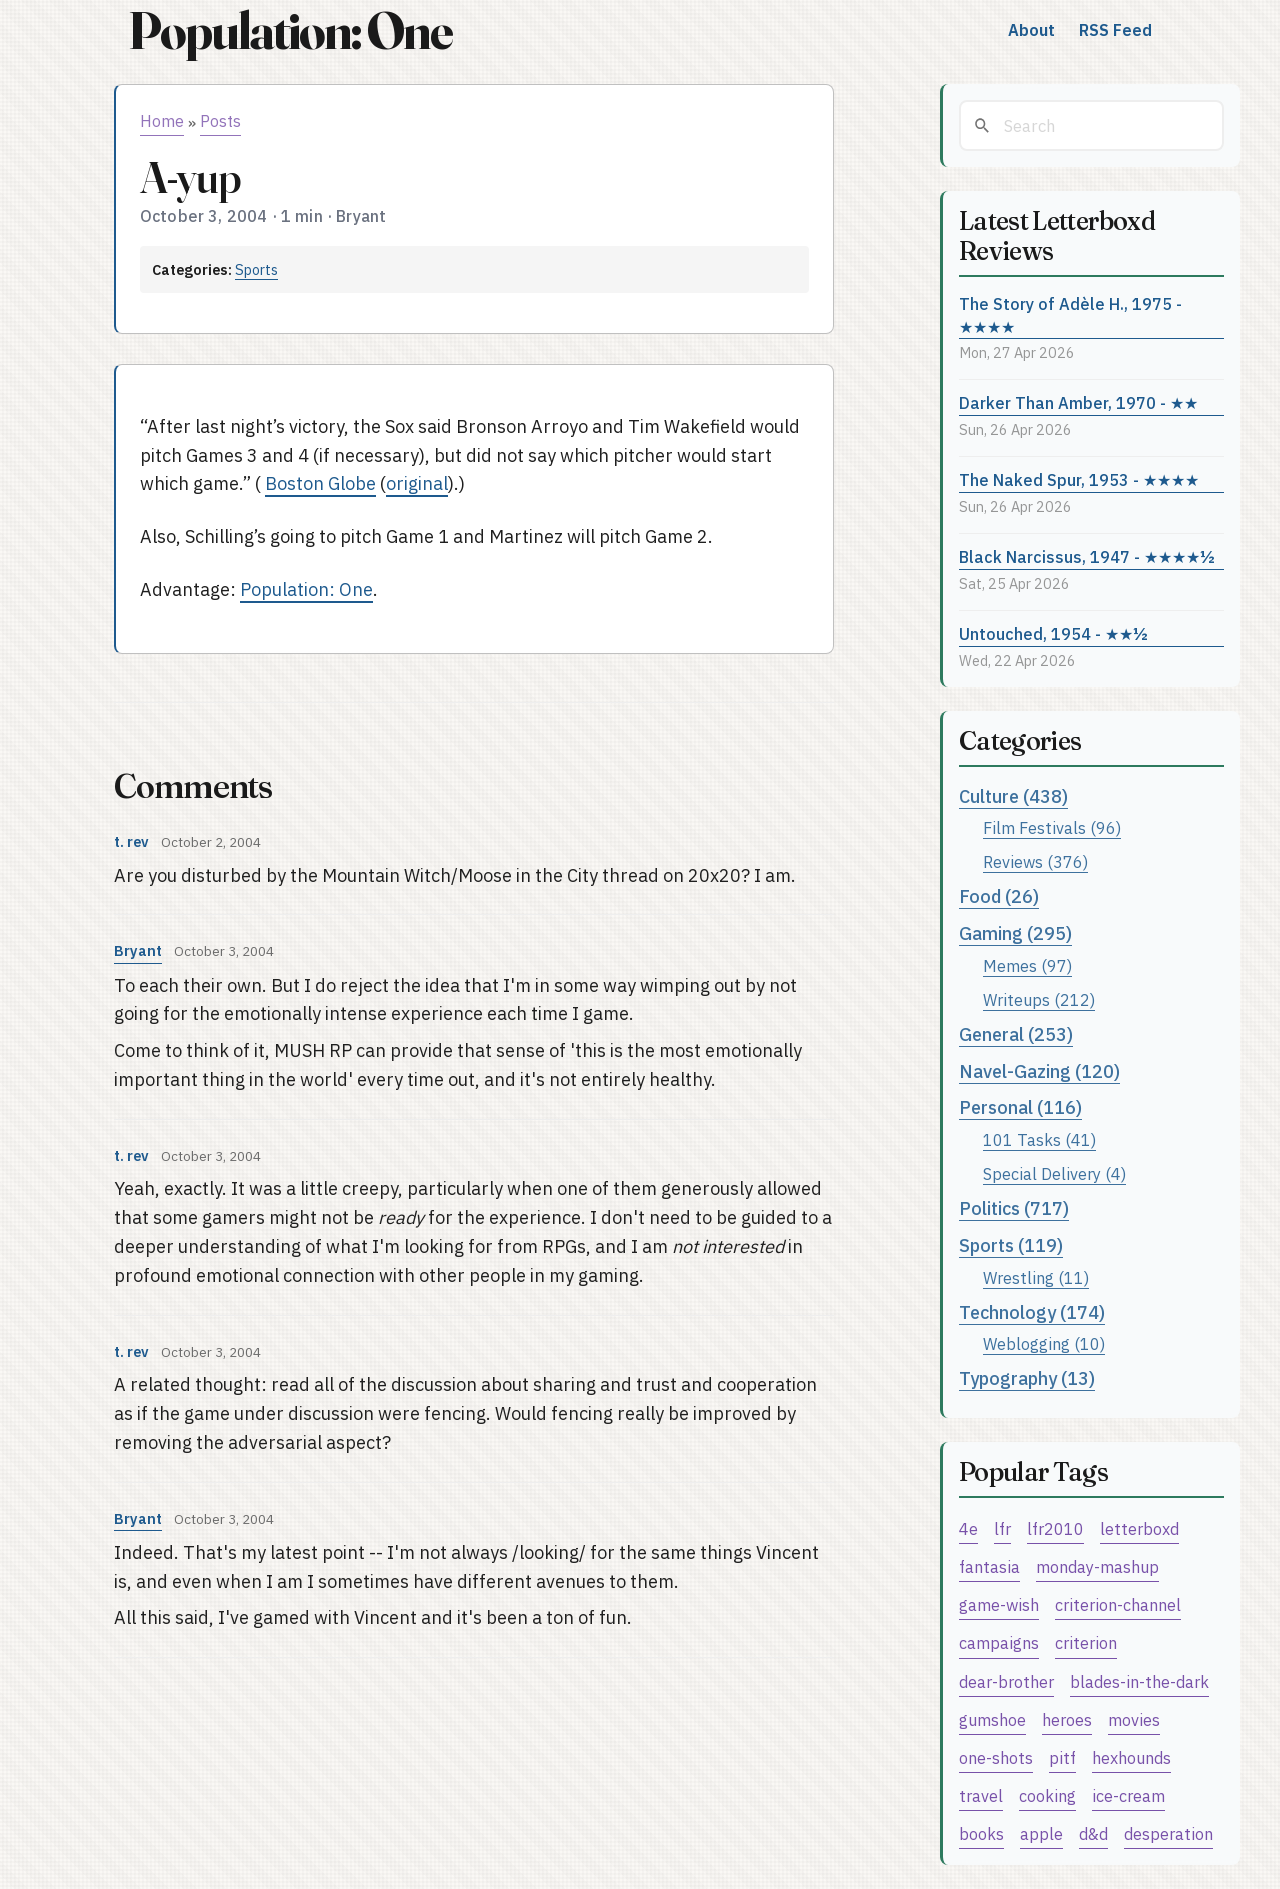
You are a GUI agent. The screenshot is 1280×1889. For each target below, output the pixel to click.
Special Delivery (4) (1054, 1173)
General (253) (1016, 1034)
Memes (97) (1027, 965)
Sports (256, 269)
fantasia (989, 1566)
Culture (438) (1013, 796)
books (981, 1833)
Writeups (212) (1039, 999)
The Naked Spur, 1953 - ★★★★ (1079, 479)
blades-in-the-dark (1139, 1681)
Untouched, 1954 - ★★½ (1053, 633)
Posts (220, 121)
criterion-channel (1118, 1604)
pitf (1062, 1757)
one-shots (996, 1757)
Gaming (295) (1015, 933)
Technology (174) (1032, 1312)
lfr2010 (1055, 1528)
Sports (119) (1011, 1245)
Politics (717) (1014, 1208)
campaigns (999, 1642)
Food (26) (999, 896)
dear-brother (1006, 1681)
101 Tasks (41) (1039, 1139)
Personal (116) (1020, 1107)
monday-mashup (1097, 1566)
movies (1134, 1719)
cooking (1047, 1795)
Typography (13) (1027, 1378)
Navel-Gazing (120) (1039, 1071)
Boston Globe (320, 483)
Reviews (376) (1035, 861)
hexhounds (1131, 1757)
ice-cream (1128, 1795)
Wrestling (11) (1036, 1277)
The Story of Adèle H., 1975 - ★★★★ (1070, 315)
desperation (1168, 1833)
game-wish (999, 1604)
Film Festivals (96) (1052, 827)
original (417, 483)
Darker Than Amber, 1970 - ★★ (1078, 402)
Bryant (138, 950)
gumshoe (992, 1719)
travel (981, 1795)
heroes (1067, 1719)
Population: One (290, 30)
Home (162, 121)
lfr (1002, 1528)
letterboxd (1139, 1528)
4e (968, 1528)
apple (1041, 1833)
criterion (1086, 1642)
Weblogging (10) (1044, 1343)
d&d (1093, 1833)
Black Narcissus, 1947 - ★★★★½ (1087, 556)
